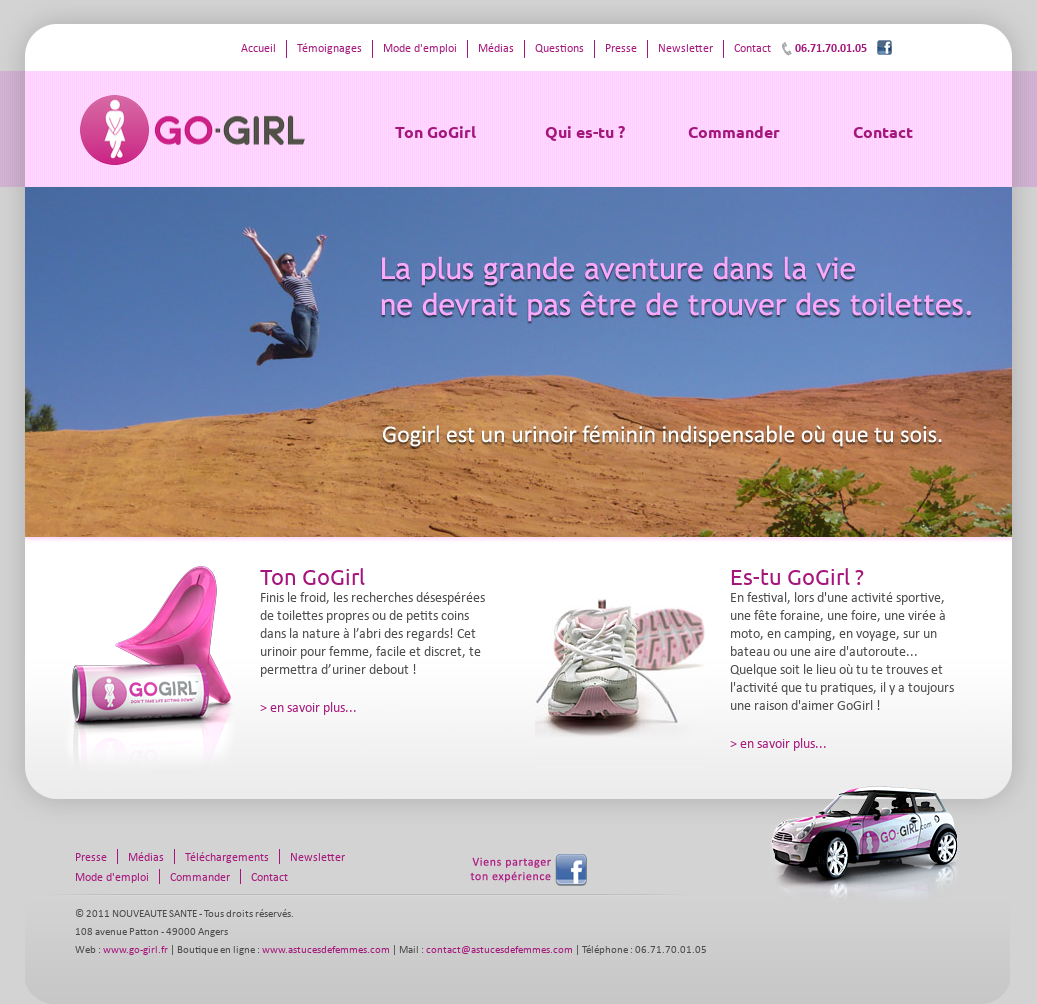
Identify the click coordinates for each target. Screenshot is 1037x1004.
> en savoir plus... (308, 708)
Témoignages (329, 49)
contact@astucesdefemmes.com (499, 950)
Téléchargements (227, 858)
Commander (734, 131)
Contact (883, 131)
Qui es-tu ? (585, 131)
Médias (496, 49)
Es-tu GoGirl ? (797, 576)
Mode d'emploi (420, 49)
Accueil (258, 49)
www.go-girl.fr (135, 950)
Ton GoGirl (435, 131)
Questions (559, 49)
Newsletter (685, 49)
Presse (621, 49)
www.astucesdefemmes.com (326, 950)
